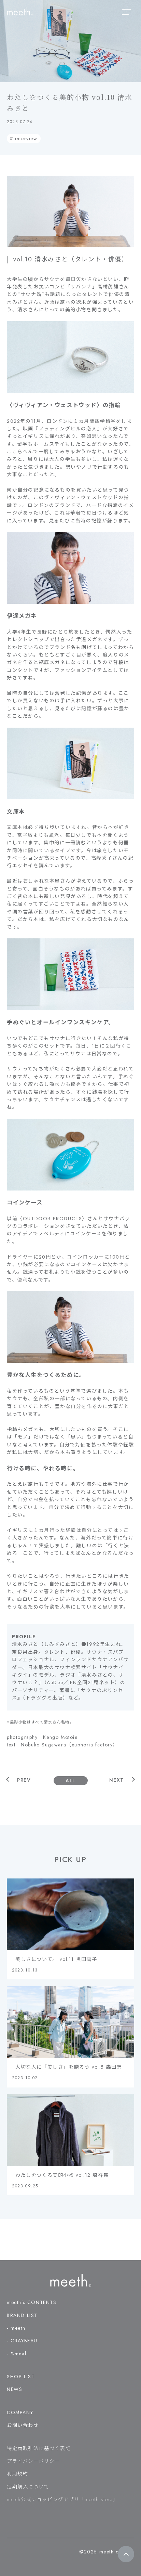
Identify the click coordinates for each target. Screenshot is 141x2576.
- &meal (16, 2353)
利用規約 (17, 2473)
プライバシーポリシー (33, 2461)
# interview (24, 138)
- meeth (16, 2328)
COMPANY (20, 2412)
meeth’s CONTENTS (32, 2302)
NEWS (14, 2389)
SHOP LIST (20, 2376)
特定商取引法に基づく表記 (39, 2448)
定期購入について (28, 2486)
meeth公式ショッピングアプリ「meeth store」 (62, 2499)
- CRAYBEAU (22, 2340)
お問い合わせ (23, 2425)
